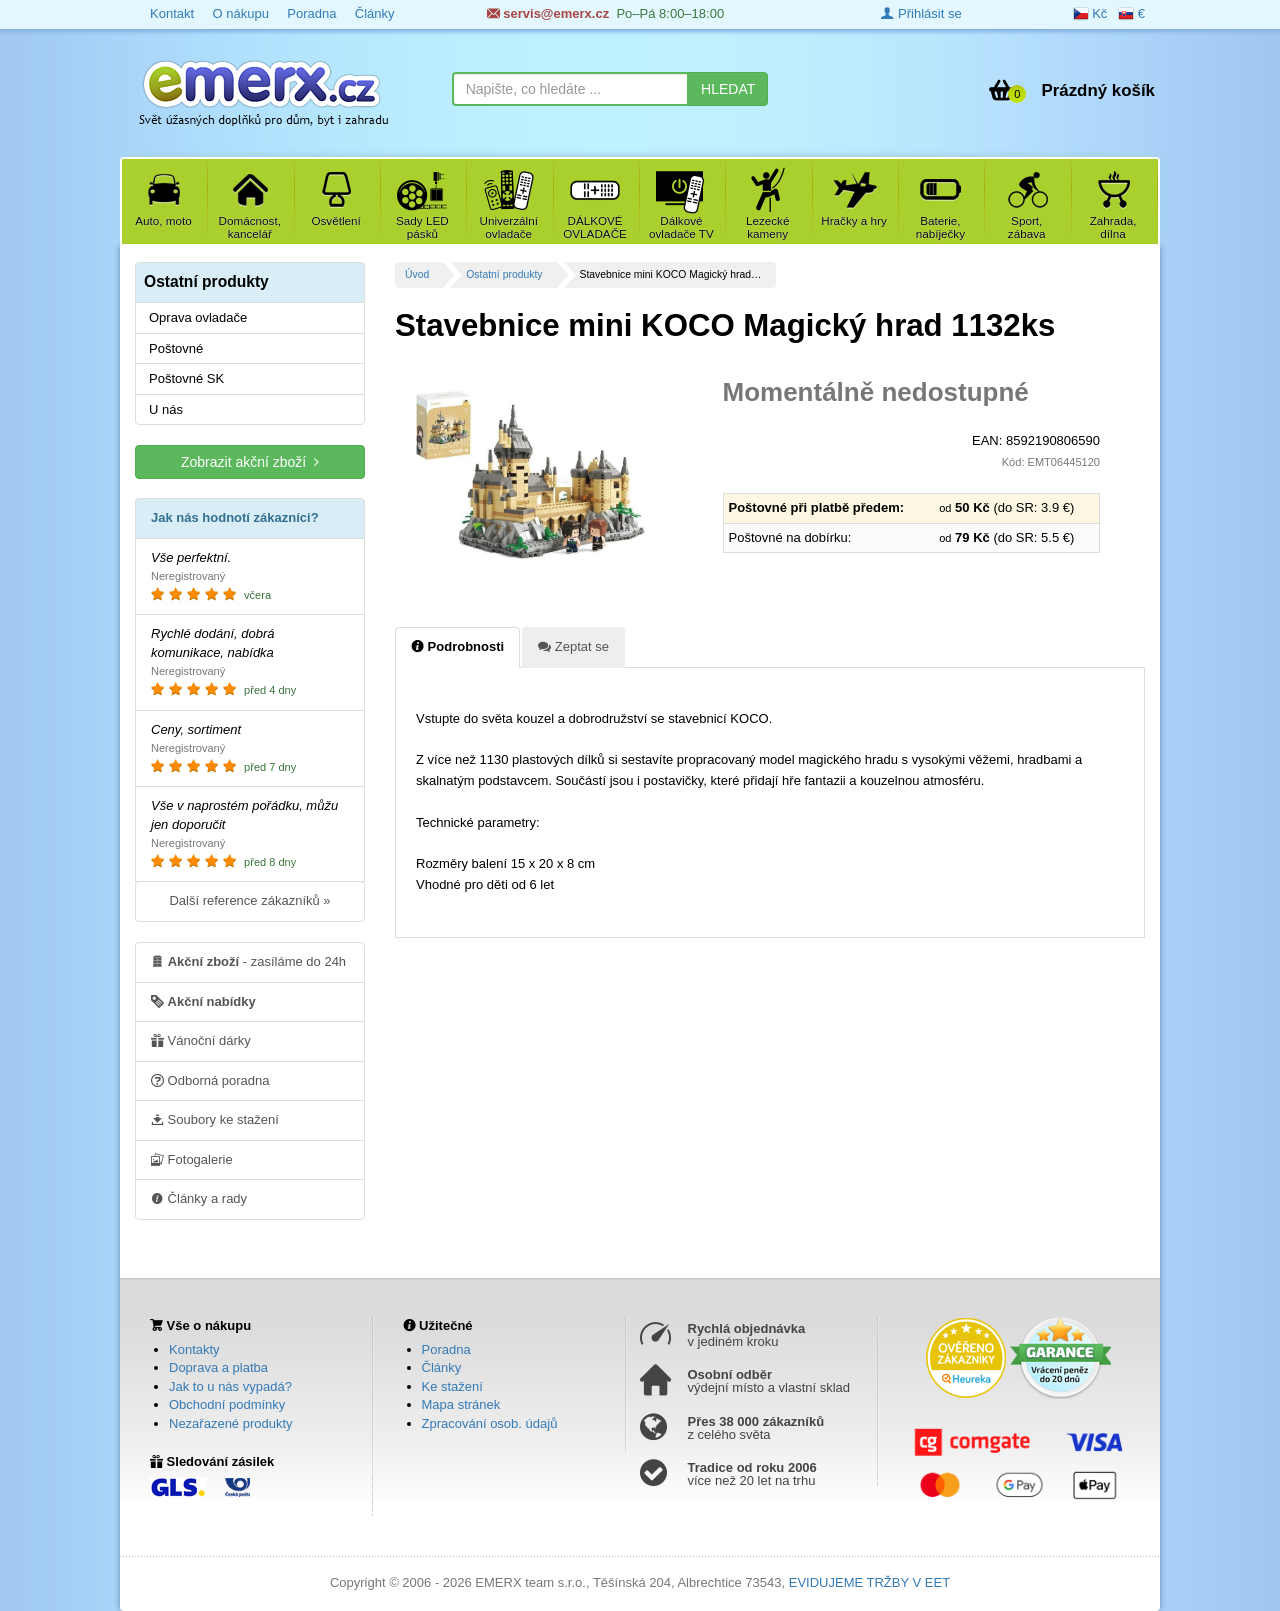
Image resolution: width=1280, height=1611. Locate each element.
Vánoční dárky (201, 1040)
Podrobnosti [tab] (457, 646)
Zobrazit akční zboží (250, 461)
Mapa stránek (461, 1404)
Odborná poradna (210, 1080)
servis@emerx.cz (548, 13)
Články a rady (199, 1198)
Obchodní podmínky (227, 1404)
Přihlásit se (921, 13)
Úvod (417, 274)
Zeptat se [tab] (573, 646)
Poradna (311, 13)
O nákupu (240, 13)
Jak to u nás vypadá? (230, 1386)
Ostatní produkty (504, 274)
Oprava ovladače (198, 317)
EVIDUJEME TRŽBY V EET (869, 1582)
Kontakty (194, 1349)
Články (375, 13)
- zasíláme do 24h (248, 961)
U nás (166, 409)
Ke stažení (452, 1386)
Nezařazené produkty (231, 1423)
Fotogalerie (192, 1159)
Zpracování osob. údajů (490, 1423)
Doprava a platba (218, 1367)
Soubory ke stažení (215, 1119)
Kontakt (172, 13)
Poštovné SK (186, 378)
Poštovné (176, 348)
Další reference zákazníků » (249, 900)
